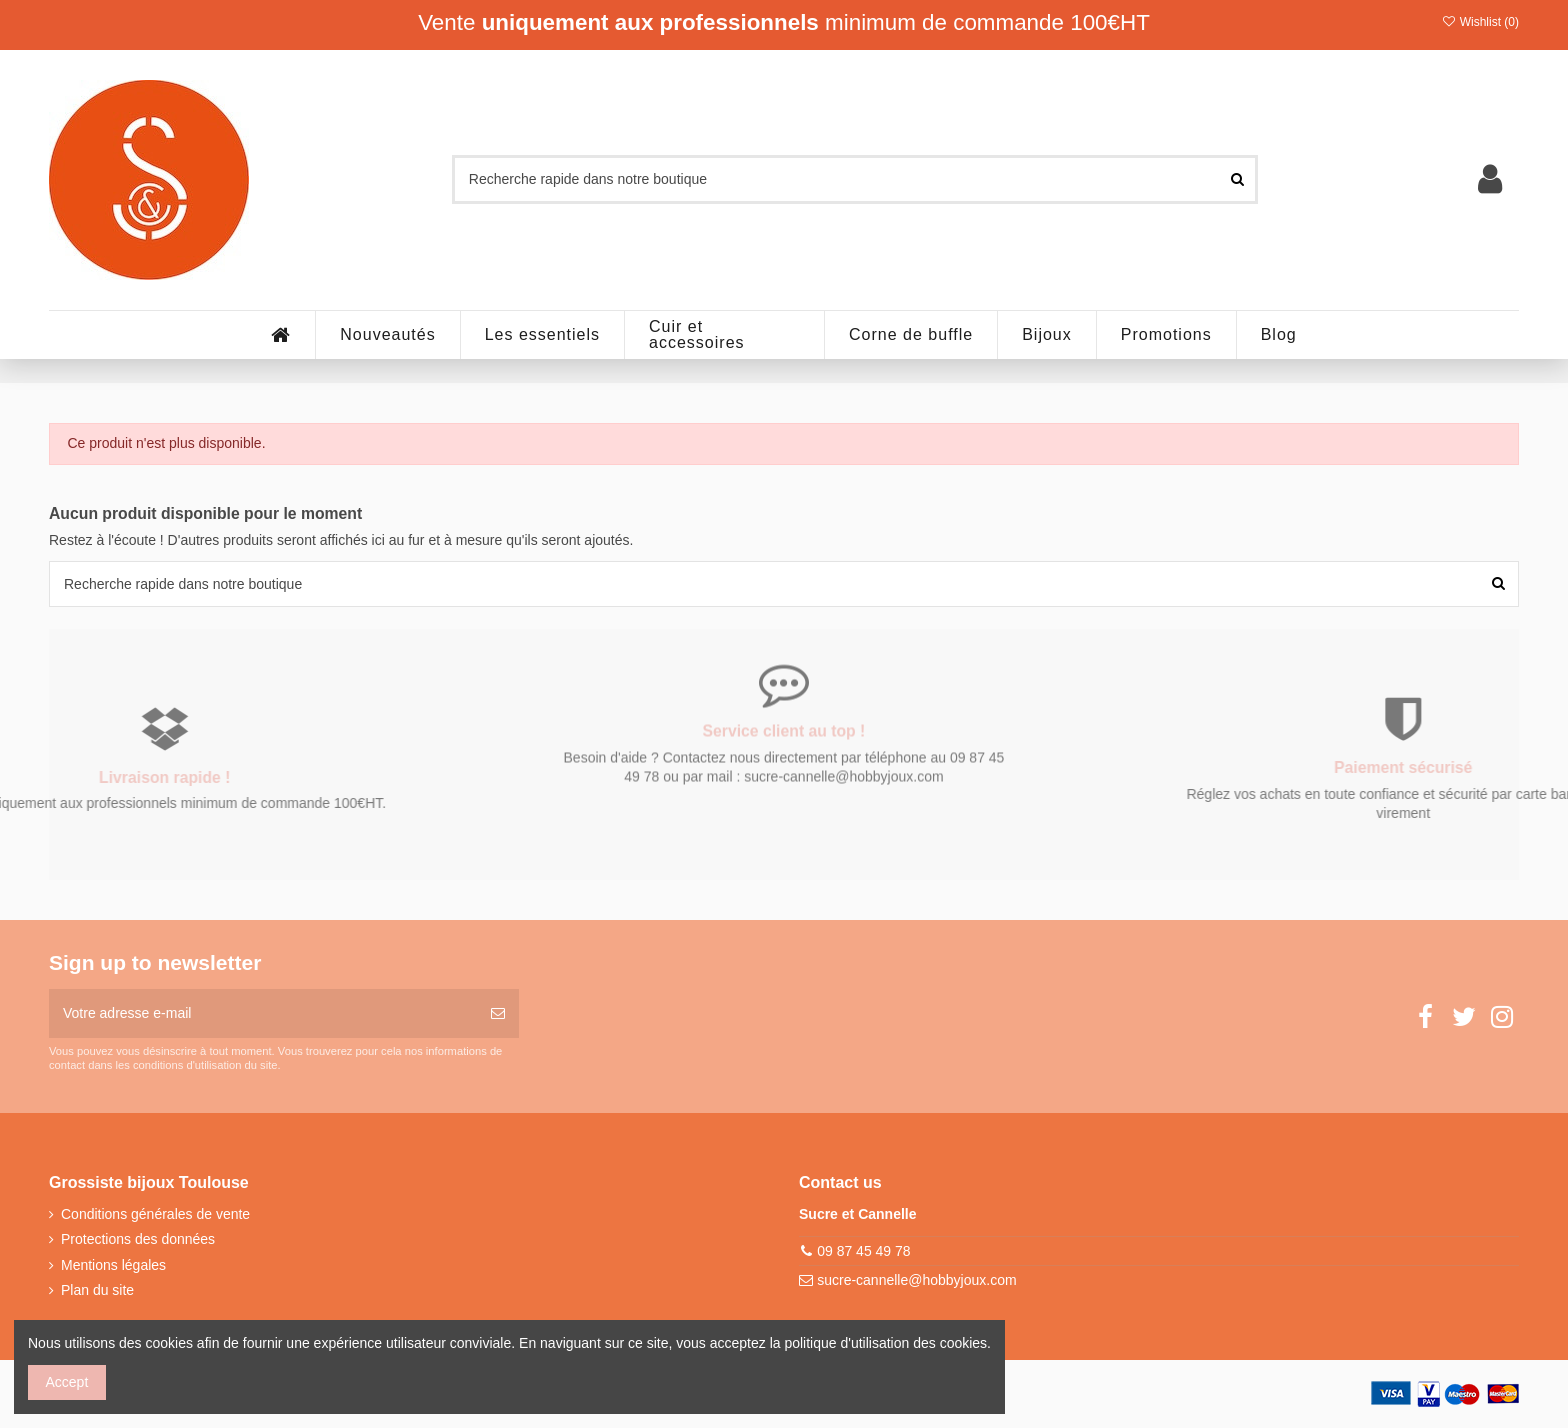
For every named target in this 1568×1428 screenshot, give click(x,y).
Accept (67, 1382)
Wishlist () (1480, 22)
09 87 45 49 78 (863, 1251)
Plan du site (97, 1290)
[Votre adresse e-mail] (263, 1013)
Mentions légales (113, 1265)
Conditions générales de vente (155, 1214)
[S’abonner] (498, 1013)
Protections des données (138, 1239)
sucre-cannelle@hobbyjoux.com (916, 1280)
